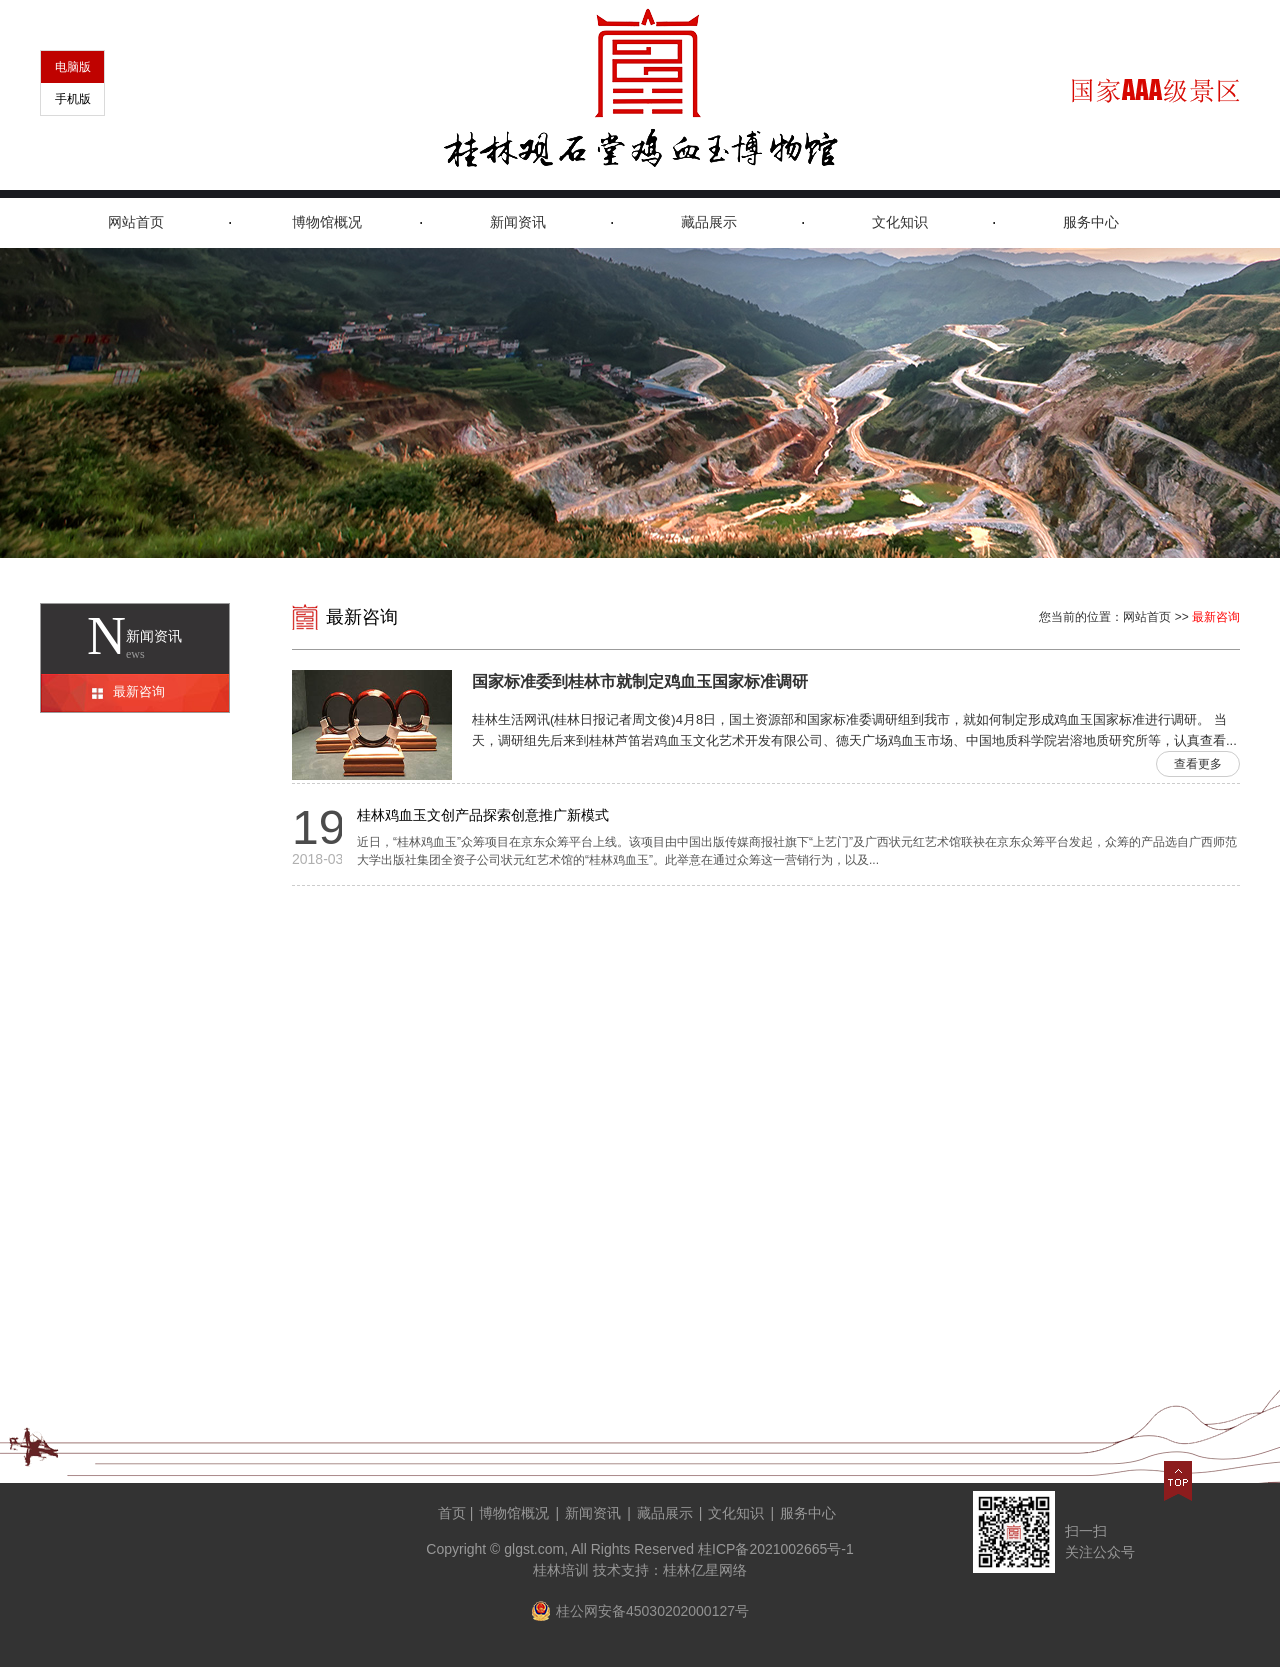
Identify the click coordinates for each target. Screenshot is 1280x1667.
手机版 (73, 99)
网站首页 (136, 222)
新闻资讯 (518, 222)
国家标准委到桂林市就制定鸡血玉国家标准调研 (640, 681)
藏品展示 (709, 222)
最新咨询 (139, 691)
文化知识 (900, 222)
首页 (452, 1513)
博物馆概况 (327, 222)
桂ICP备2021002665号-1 (776, 1549)
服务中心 (1091, 222)
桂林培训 (561, 1570)
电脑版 (73, 67)
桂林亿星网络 (705, 1570)
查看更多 (1198, 764)
